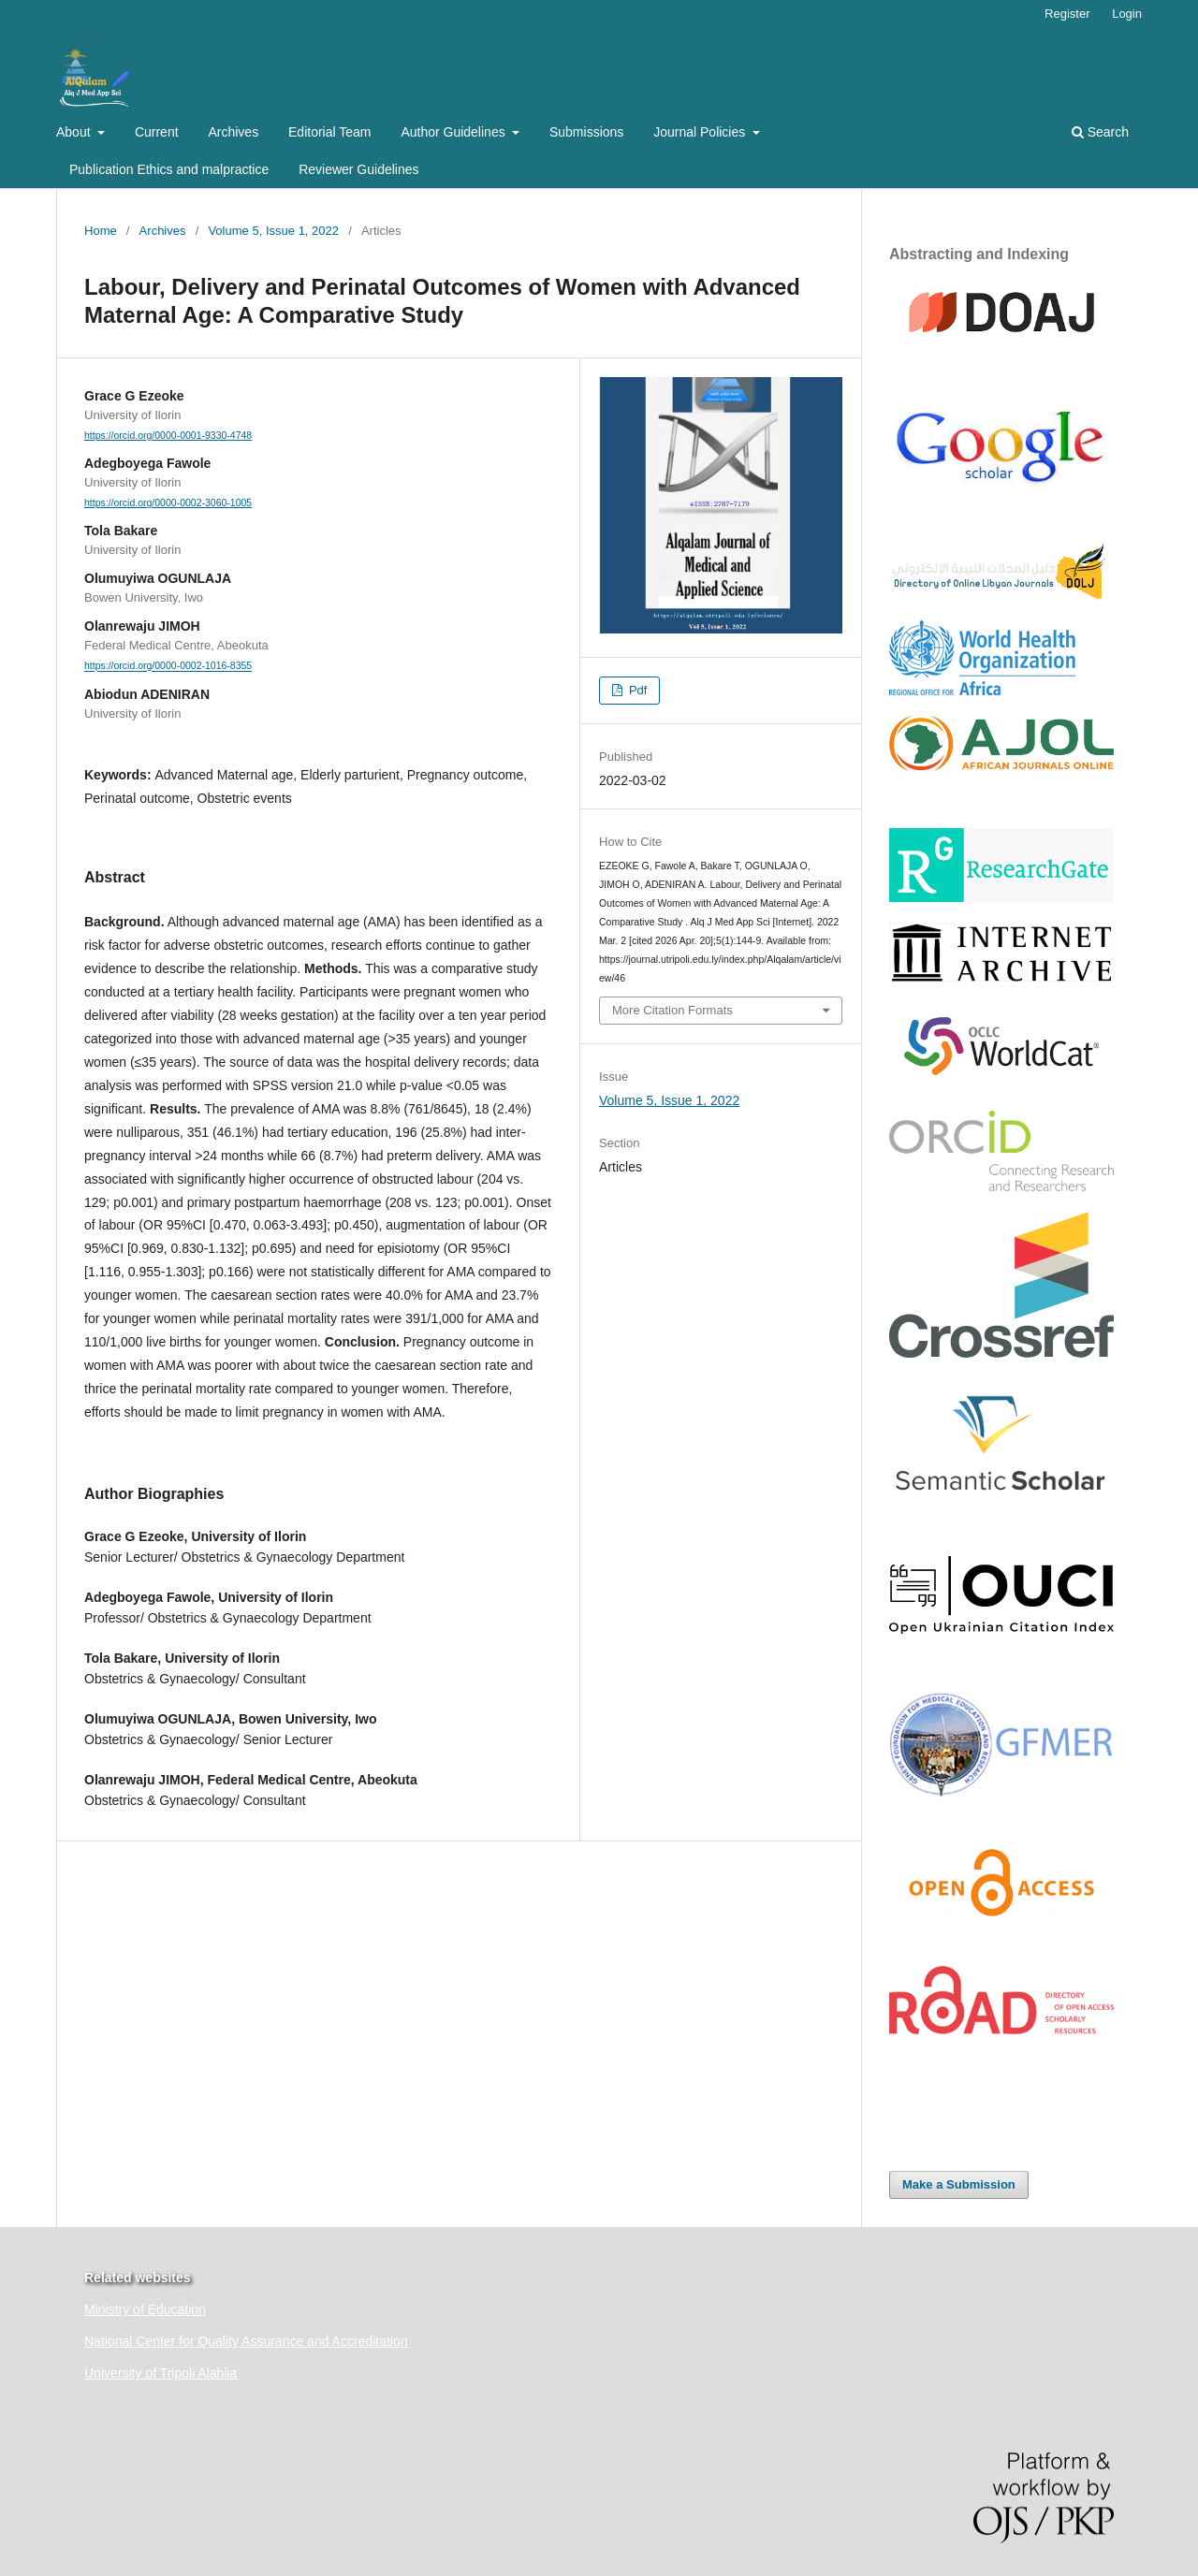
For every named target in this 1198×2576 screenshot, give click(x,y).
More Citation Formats (672, 1010)
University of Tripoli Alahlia (160, 2372)
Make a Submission (958, 2184)
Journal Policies (701, 131)
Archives (233, 131)
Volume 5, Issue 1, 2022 (273, 231)
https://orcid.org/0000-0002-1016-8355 (168, 666)
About (75, 131)
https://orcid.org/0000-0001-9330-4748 (168, 435)
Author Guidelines (454, 131)
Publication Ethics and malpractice (169, 169)
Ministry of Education (145, 2309)
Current (157, 131)
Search (1100, 131)
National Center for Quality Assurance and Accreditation (246, 2341)
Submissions (586, 131)
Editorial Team (329, 131)
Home (100, 231)
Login (1127, 14)
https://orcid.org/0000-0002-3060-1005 (168, 502)
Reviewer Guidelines (358, 169)
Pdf (636, 690)
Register (1067, 14)
